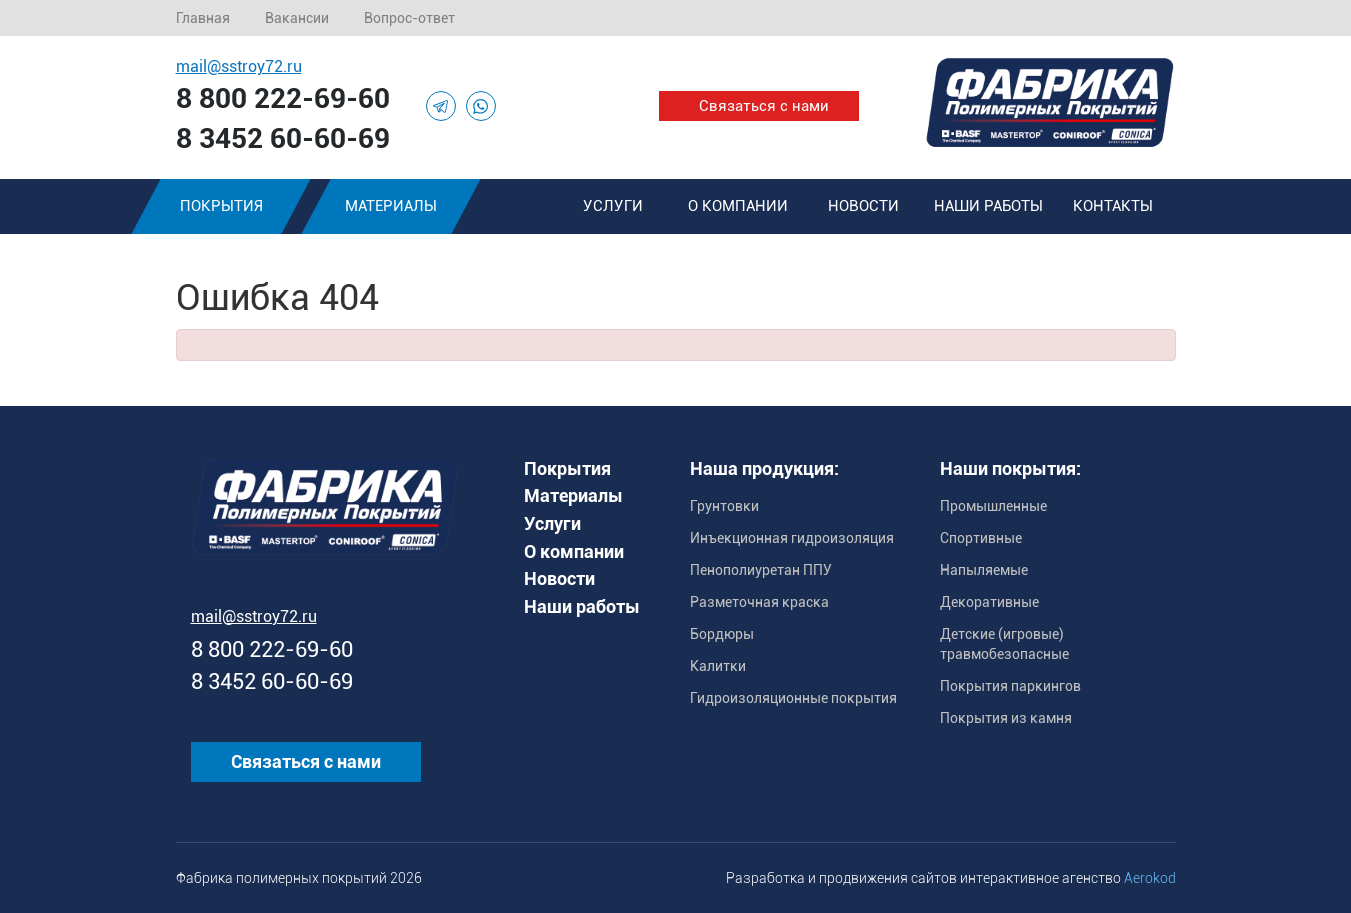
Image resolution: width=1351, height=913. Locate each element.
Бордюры (722, 634)
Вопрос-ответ (409, 18)
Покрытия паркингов (1010, 686)
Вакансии (297, 18)
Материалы (391, 206)
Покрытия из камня (1006, 718)
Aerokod (1150, 878)
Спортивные (981, 538)
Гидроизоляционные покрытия (793, 698)
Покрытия (220, 206)
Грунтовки (724, 506)
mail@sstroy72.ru (239, 66)
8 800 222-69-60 (283, 98)
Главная (203, 18)
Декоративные (989, 602)
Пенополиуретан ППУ (761, 570)
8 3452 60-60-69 (283, 138)
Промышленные (993, 506)
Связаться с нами (764, 106)
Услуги (613, 206)
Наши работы (988, 206)
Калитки (718, 666)
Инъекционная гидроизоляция (792, 538)
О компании (738, 206)
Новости (863, 206)
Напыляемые (984, 570)
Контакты (1113, 206)
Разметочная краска (759, 602)
